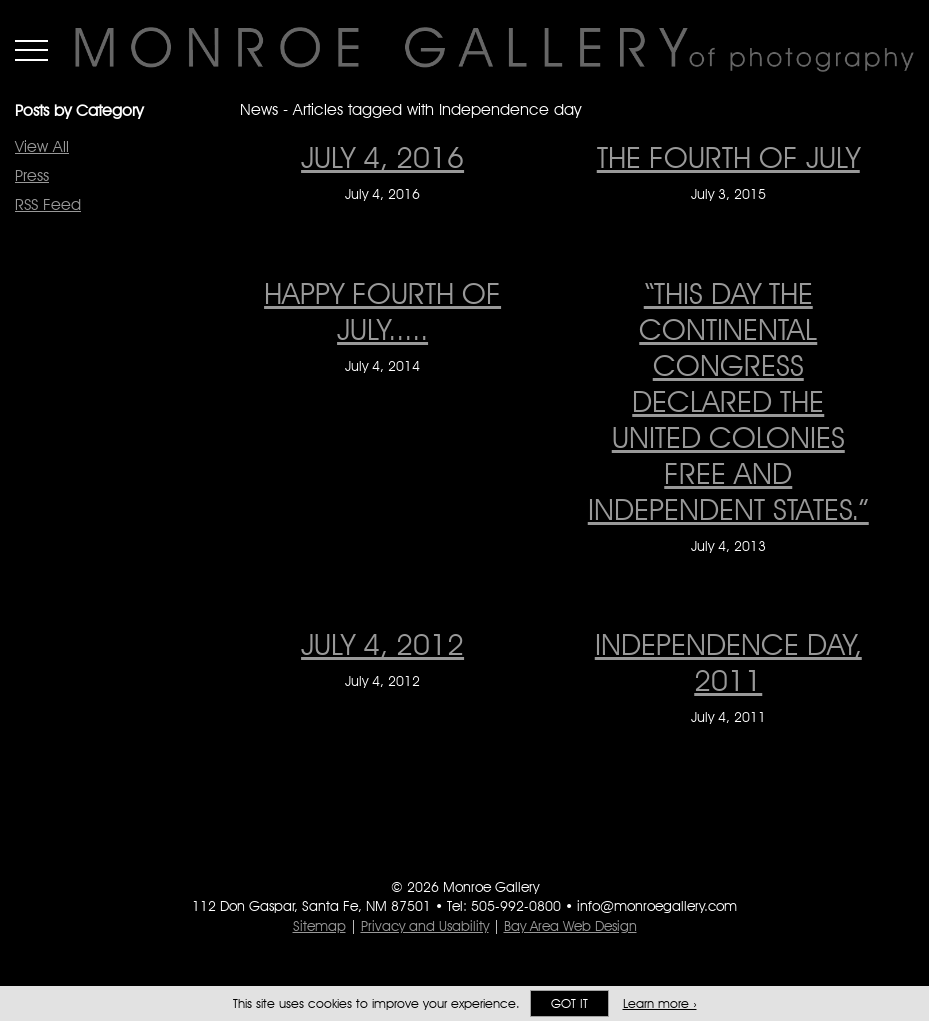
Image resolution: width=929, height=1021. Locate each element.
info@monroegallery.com (657, 906)
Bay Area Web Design (570, 926)
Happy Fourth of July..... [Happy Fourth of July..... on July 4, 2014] (382, 311)
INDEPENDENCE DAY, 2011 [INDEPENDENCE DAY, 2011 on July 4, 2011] (728, 662)
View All (42, 146)
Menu (31, 50)
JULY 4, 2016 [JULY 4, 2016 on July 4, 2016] (382, 157)
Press (32, 175)
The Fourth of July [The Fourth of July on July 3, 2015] (728, 157)
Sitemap (319, 926)
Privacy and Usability (425, 926)
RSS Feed (48, 204)
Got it (569, 1003)
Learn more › (660, 1003)
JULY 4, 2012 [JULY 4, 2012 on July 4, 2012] (382, 644)
